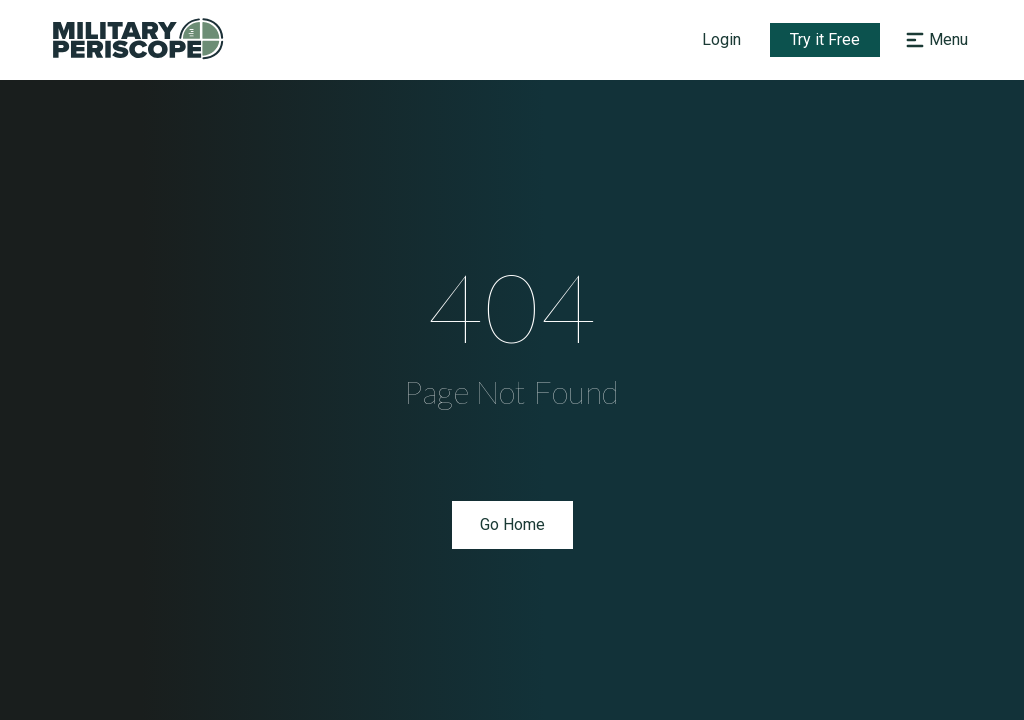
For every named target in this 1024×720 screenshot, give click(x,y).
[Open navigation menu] (934, 40)
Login (721, 39)
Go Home (512, 524)
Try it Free (825, 39)
